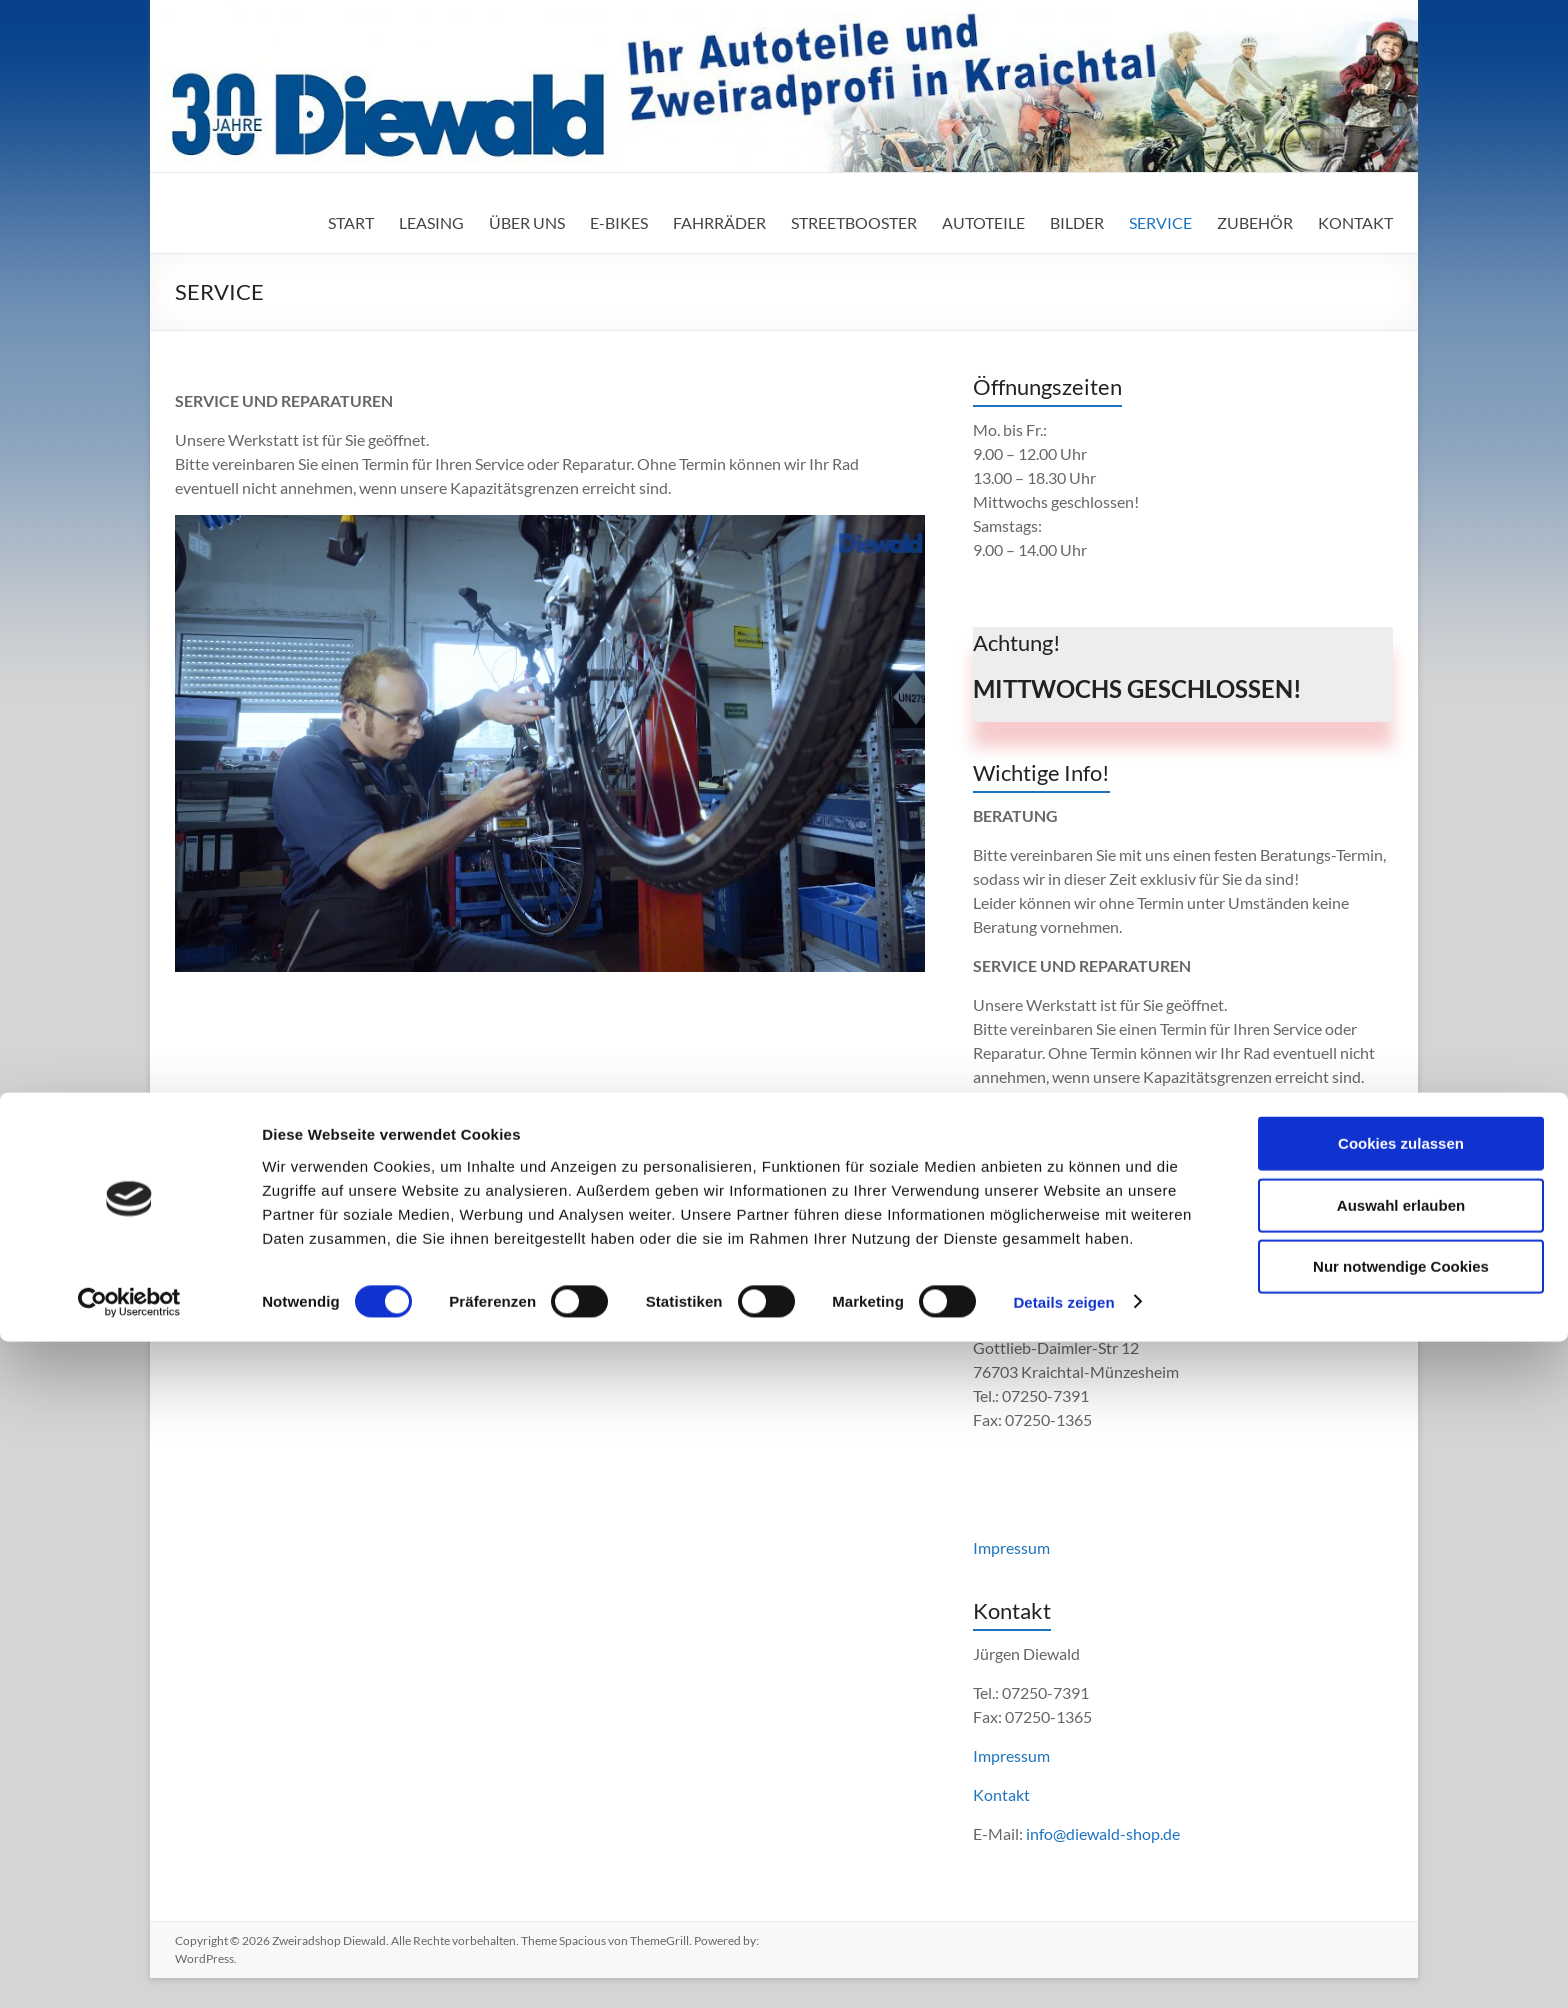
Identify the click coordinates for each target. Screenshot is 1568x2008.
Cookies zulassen (1401, 1809)
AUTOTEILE (983, 222)
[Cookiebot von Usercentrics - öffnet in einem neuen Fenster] (129, 1969)
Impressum (1011, 1547)
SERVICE (1160, 222)
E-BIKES (619, 222)
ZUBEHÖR (1255, 222)
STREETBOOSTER (854, 222)
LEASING (431, 222)
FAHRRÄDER (719, 222)
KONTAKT (1355, 222)
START (351, 222)
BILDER (1077, 222)
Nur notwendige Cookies (1401, 1932)
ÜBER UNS (527, 222)
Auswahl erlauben (1401, 1871)
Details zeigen (1063, 1968)
